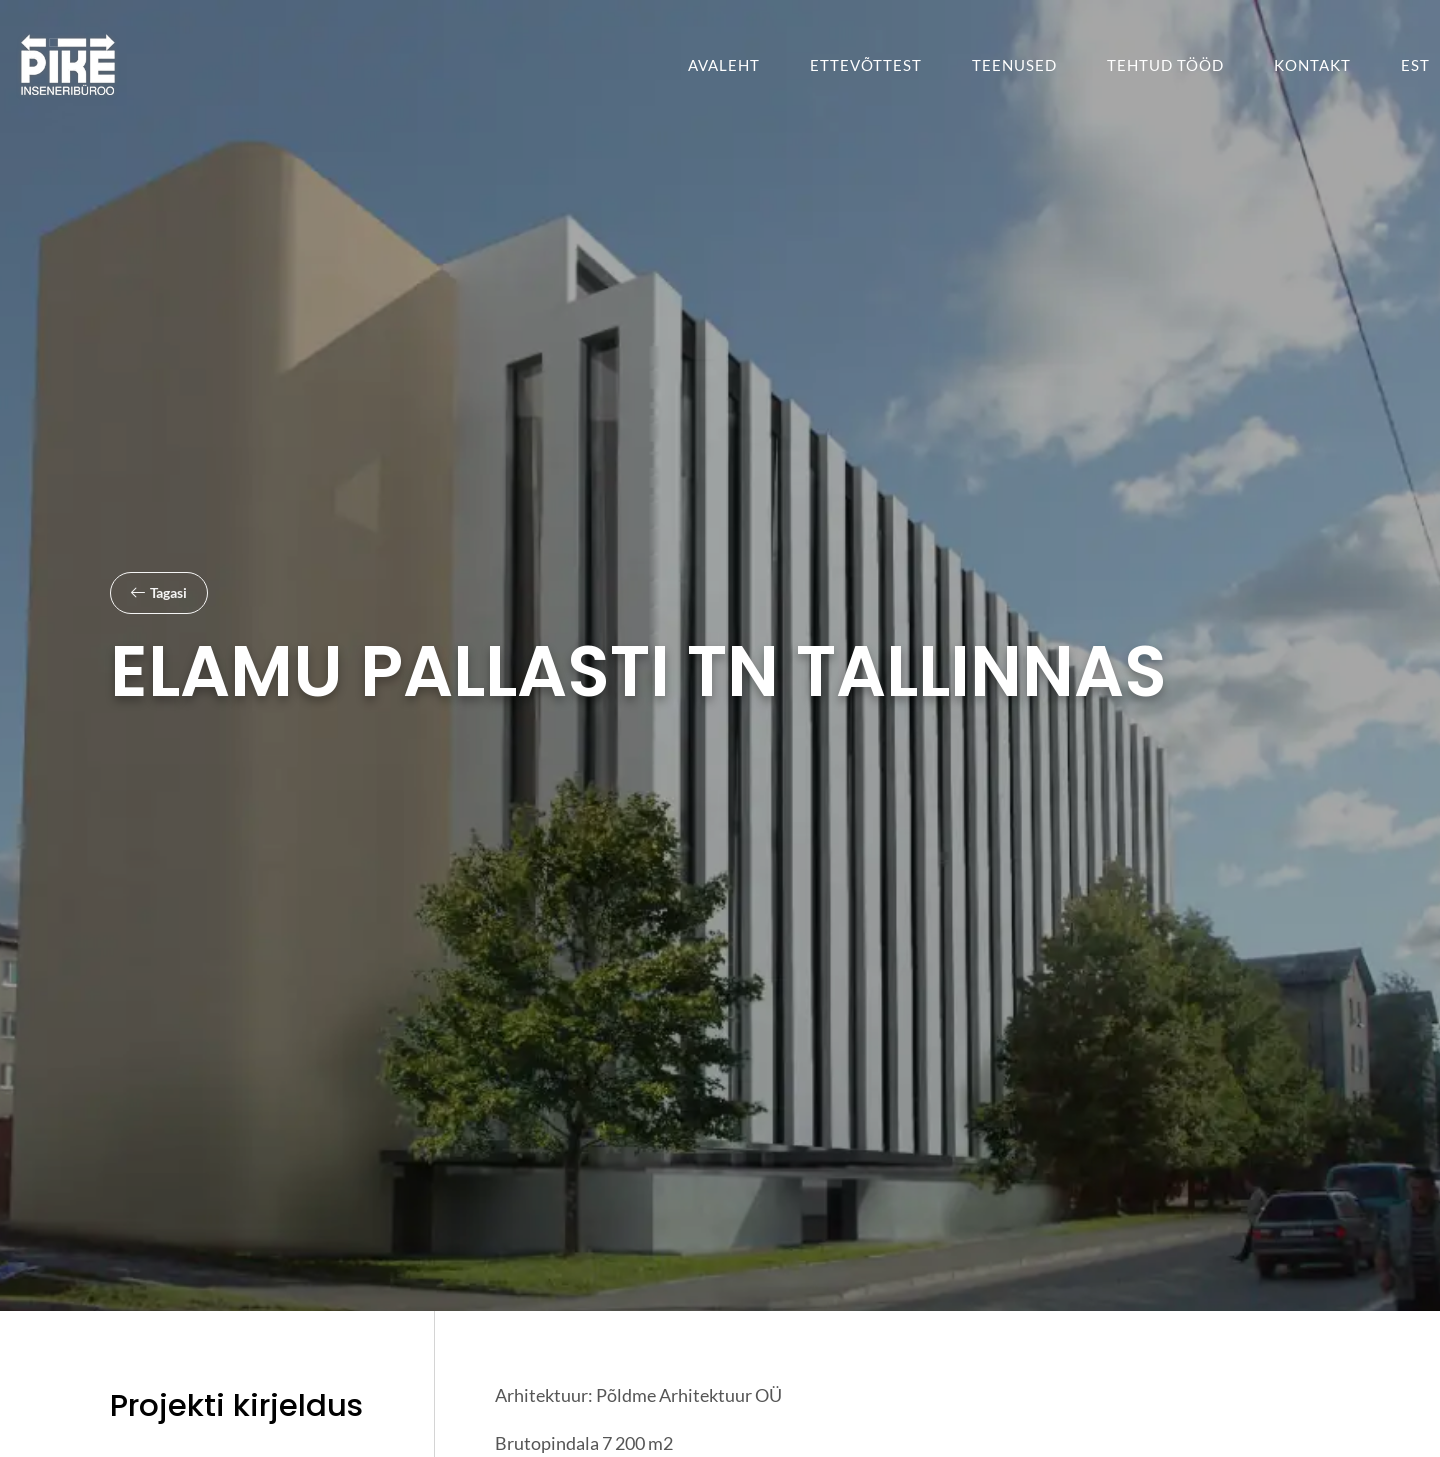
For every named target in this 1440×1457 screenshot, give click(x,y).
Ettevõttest (866, 65)
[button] (159, 593)
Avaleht (724, 65)
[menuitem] (1415, 65)
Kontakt (1312, 65)
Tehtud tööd (1165, 65)
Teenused (1014, 65)
